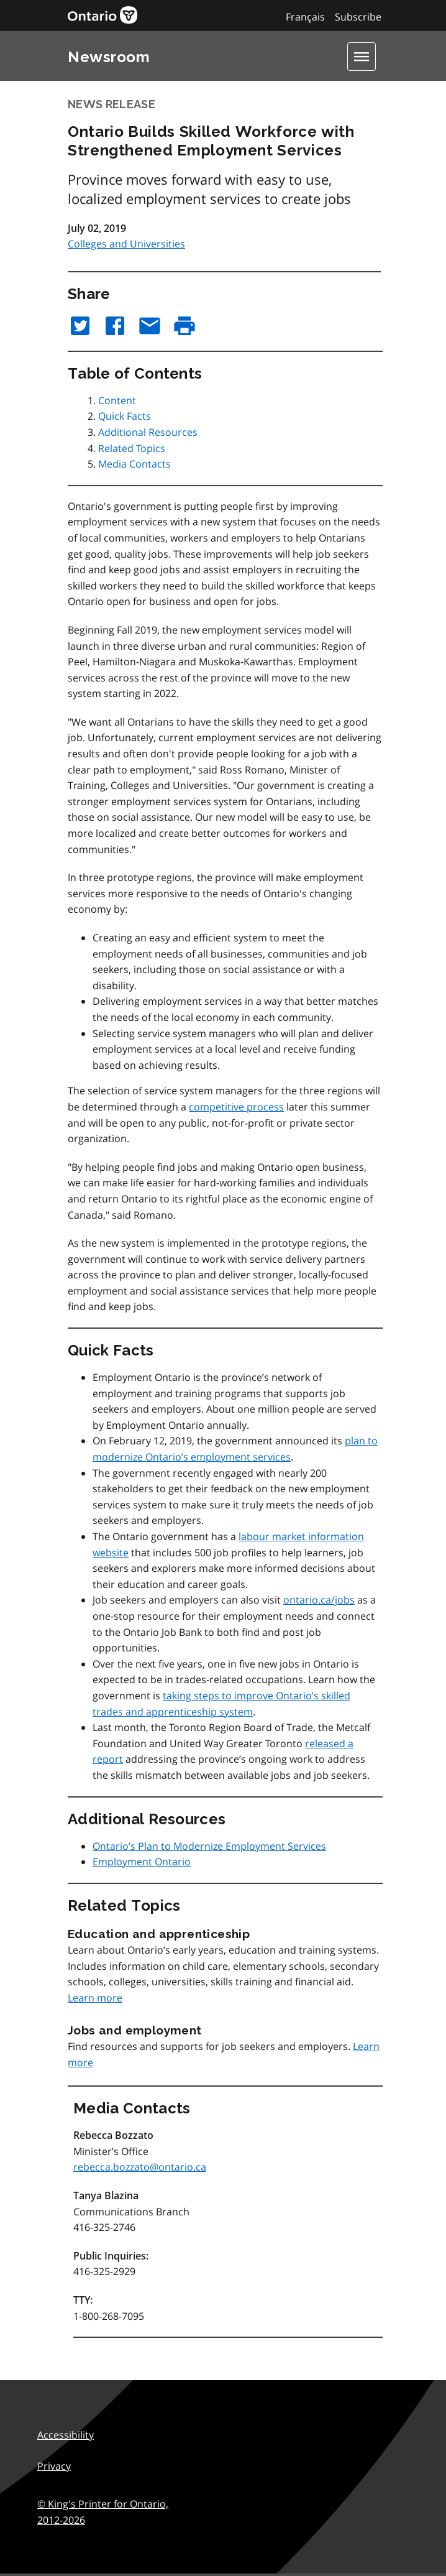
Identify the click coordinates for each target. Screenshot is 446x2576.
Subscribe (358, 17)
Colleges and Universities (126, 244)
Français (305, 17)
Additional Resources (148, 432)
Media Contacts (134, 464)
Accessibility (65, 2435)
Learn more (95, 1998)
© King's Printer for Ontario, (102, 2512)
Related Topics (131, 448)
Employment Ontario (142, 1861)
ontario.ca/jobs (319, 1600)
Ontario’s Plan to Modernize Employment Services (209, 1846)
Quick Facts (124, 416)
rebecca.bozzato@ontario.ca (139, 2167)
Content (117, 400)
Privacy (54, 2466)
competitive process (236, 1107)
